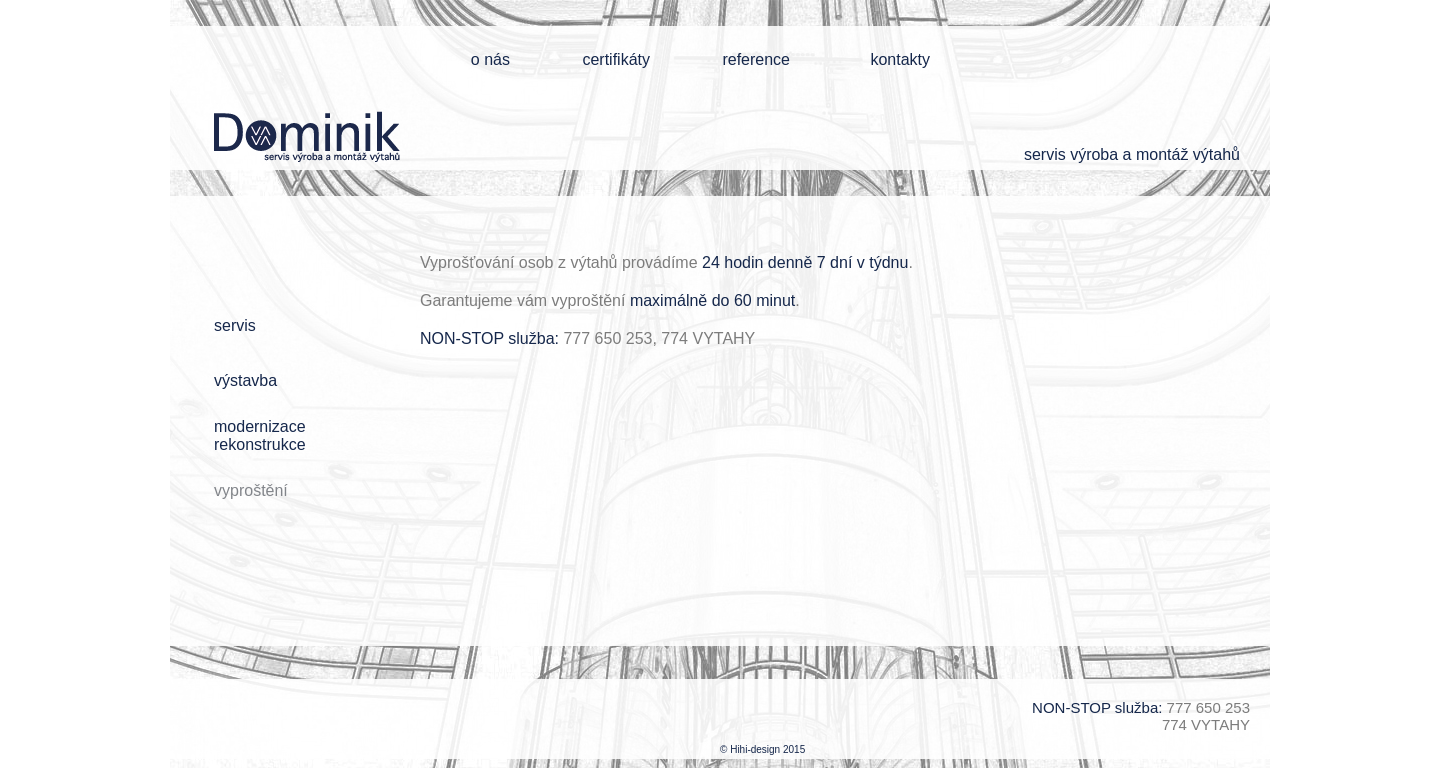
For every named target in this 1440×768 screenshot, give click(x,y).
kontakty (900, 59)
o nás (490, 59)
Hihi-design (755, 749)
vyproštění (251, 490)
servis (235, 325)
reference (756, 59)
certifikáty (616, 59)
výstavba (245, 380)
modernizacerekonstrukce (260, 435)
